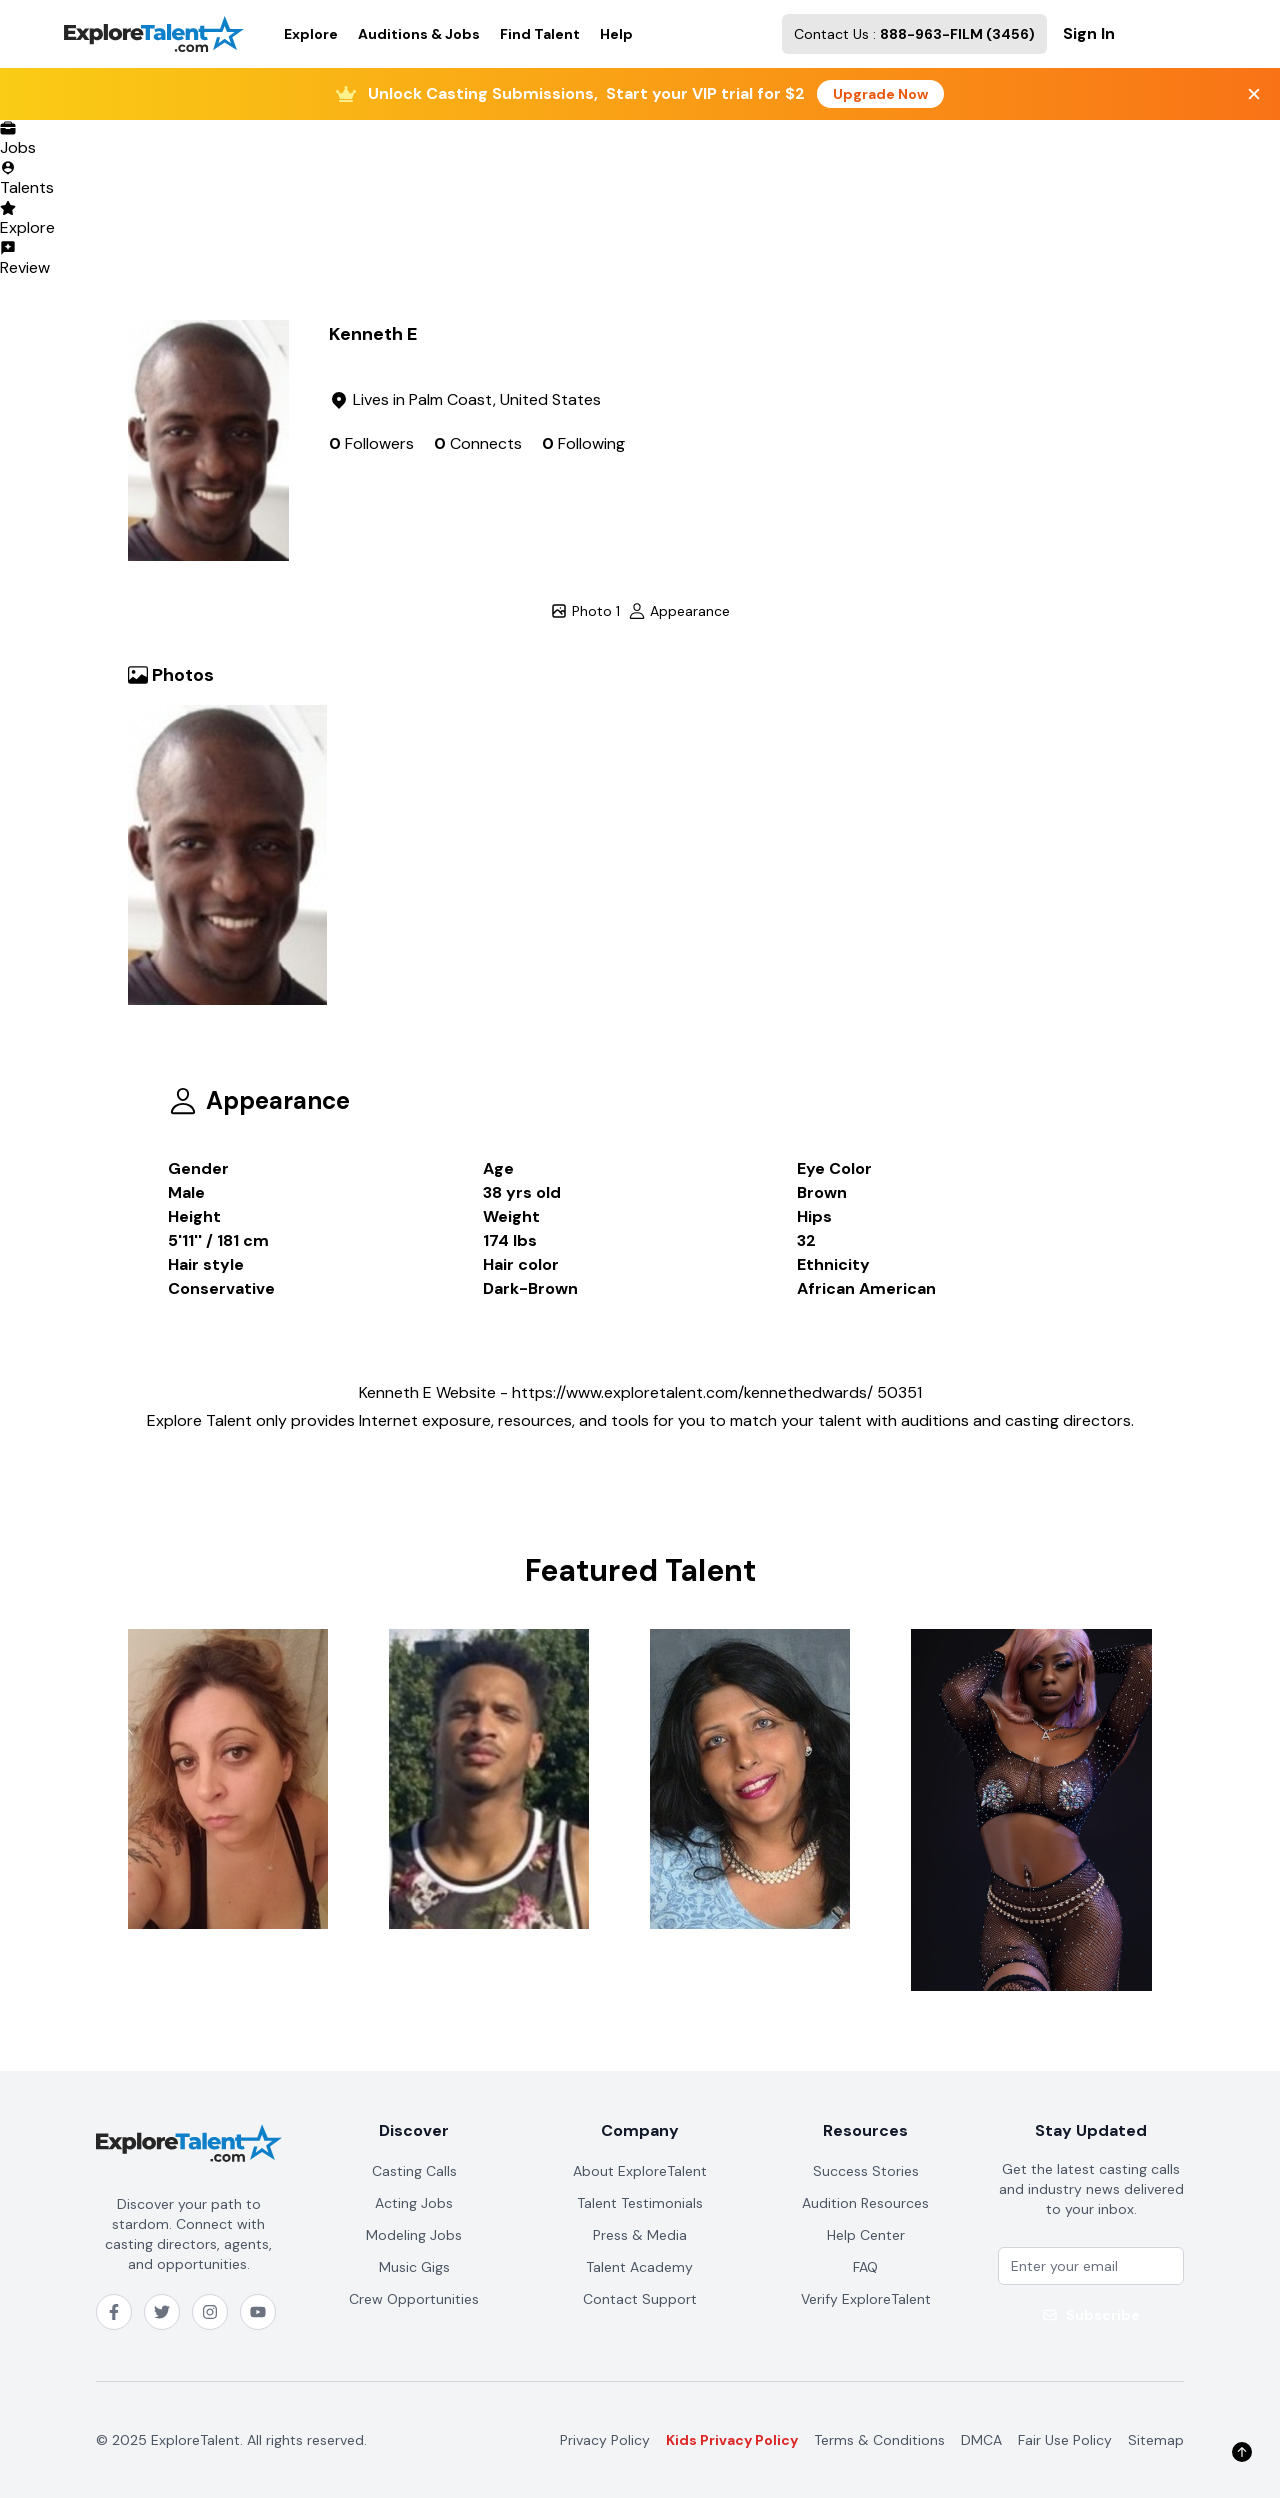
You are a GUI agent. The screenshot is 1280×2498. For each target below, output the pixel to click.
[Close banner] (1254, 94)
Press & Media (640, 2235)
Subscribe (1091, 2315)
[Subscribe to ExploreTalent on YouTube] (258, 2312)
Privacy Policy (605, 2440)
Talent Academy (639, 2267)
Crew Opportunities (414, 2299)
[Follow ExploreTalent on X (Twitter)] (162, 2312)
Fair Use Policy (1065, 2440)
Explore (311, 34)
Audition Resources (865, 2203)
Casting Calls (414, 2171)
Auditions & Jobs (419, 34)
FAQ (865, 2267)
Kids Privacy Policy (732, 2440)
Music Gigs (414, 2267)
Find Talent (540, 34)
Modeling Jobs (414, 2235)
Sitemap (1156, 2440)
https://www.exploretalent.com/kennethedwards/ (692, 1392)
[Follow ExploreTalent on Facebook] (114, 2312)
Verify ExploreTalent (866, 2299)
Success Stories (866, 2171)
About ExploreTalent (640, 2171)
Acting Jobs (414, 2203)
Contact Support (640, 2299)
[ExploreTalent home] (189, 2143)
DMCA (981, 2440)
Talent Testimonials (640, 2203)
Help (616, 34)
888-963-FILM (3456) (957, 34)
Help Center (866, 2235)
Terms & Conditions (879, 2440)
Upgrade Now (880, 94)
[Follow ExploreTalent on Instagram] (210, 2312)
